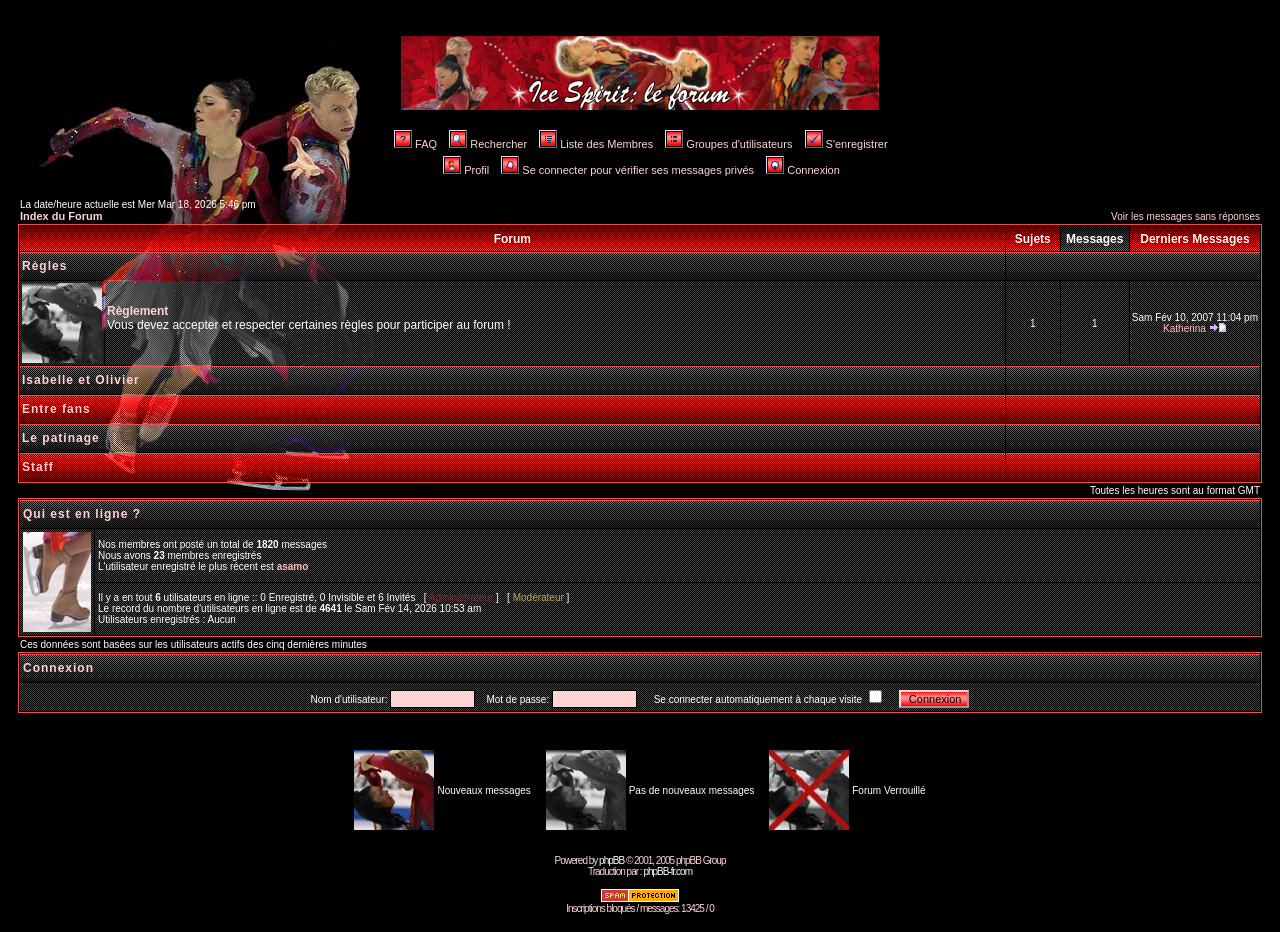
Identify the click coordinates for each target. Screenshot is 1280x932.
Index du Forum (61, 216)
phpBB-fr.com (667, 871)
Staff (38, 467)
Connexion (803, 170)
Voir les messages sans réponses (1185, 216)
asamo (293, 566)
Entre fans (56, 409)
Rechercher (488, 144)
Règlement (137, 311)
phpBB (611, 860)
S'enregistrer (846, 144)
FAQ (415, 144)
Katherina (1184, 328)
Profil (466, 170)
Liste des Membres (596, 144)
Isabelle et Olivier (81, 380)
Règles (44, 266)
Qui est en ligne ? (82, 514)
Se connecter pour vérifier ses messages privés (627, 170)
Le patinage (61, 438)
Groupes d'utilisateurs (728, 144)
